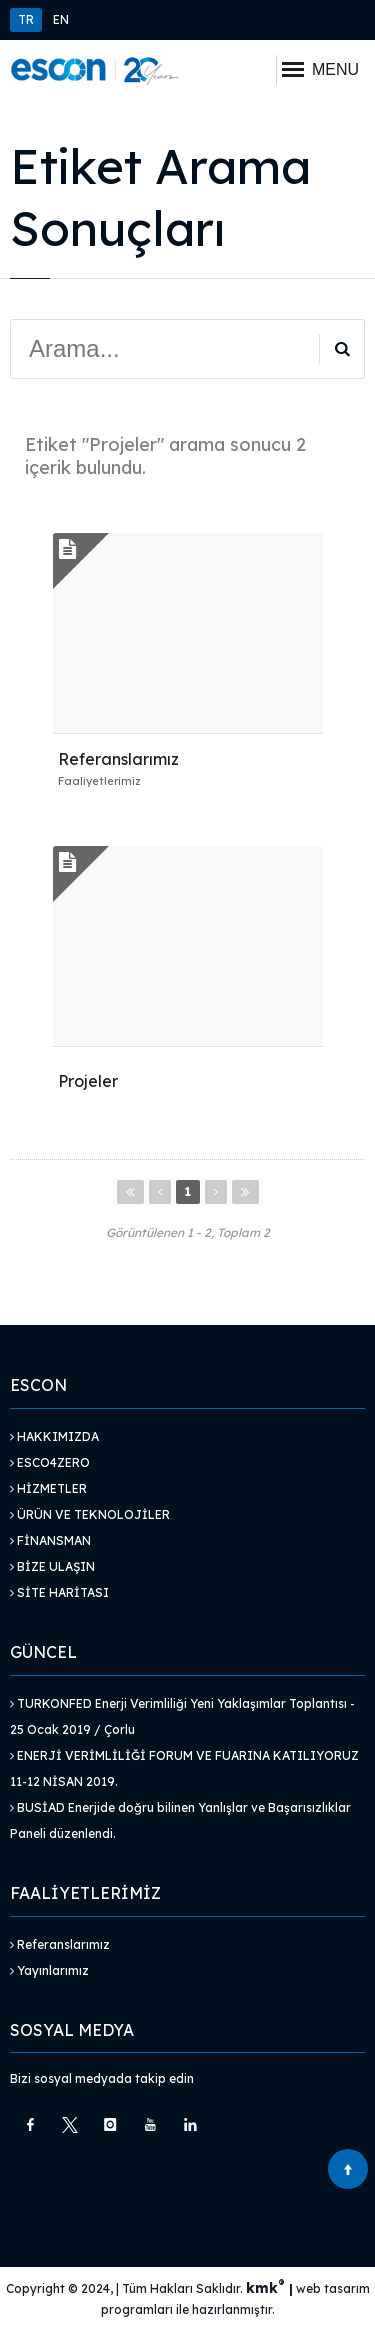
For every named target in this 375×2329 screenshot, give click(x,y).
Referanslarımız (60, 1944)
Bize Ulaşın (52, 1566)
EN (61, 19)
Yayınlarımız (49, 1970)
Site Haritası (59, 1592)
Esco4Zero (50, 1462)
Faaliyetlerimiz (99, 781)
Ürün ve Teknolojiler (90, 1514)
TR (26, 19)
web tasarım (333, 2288)
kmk (267, 2288)
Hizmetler (48, 1488)
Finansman (50, 1540)
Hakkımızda (54, 1436)
